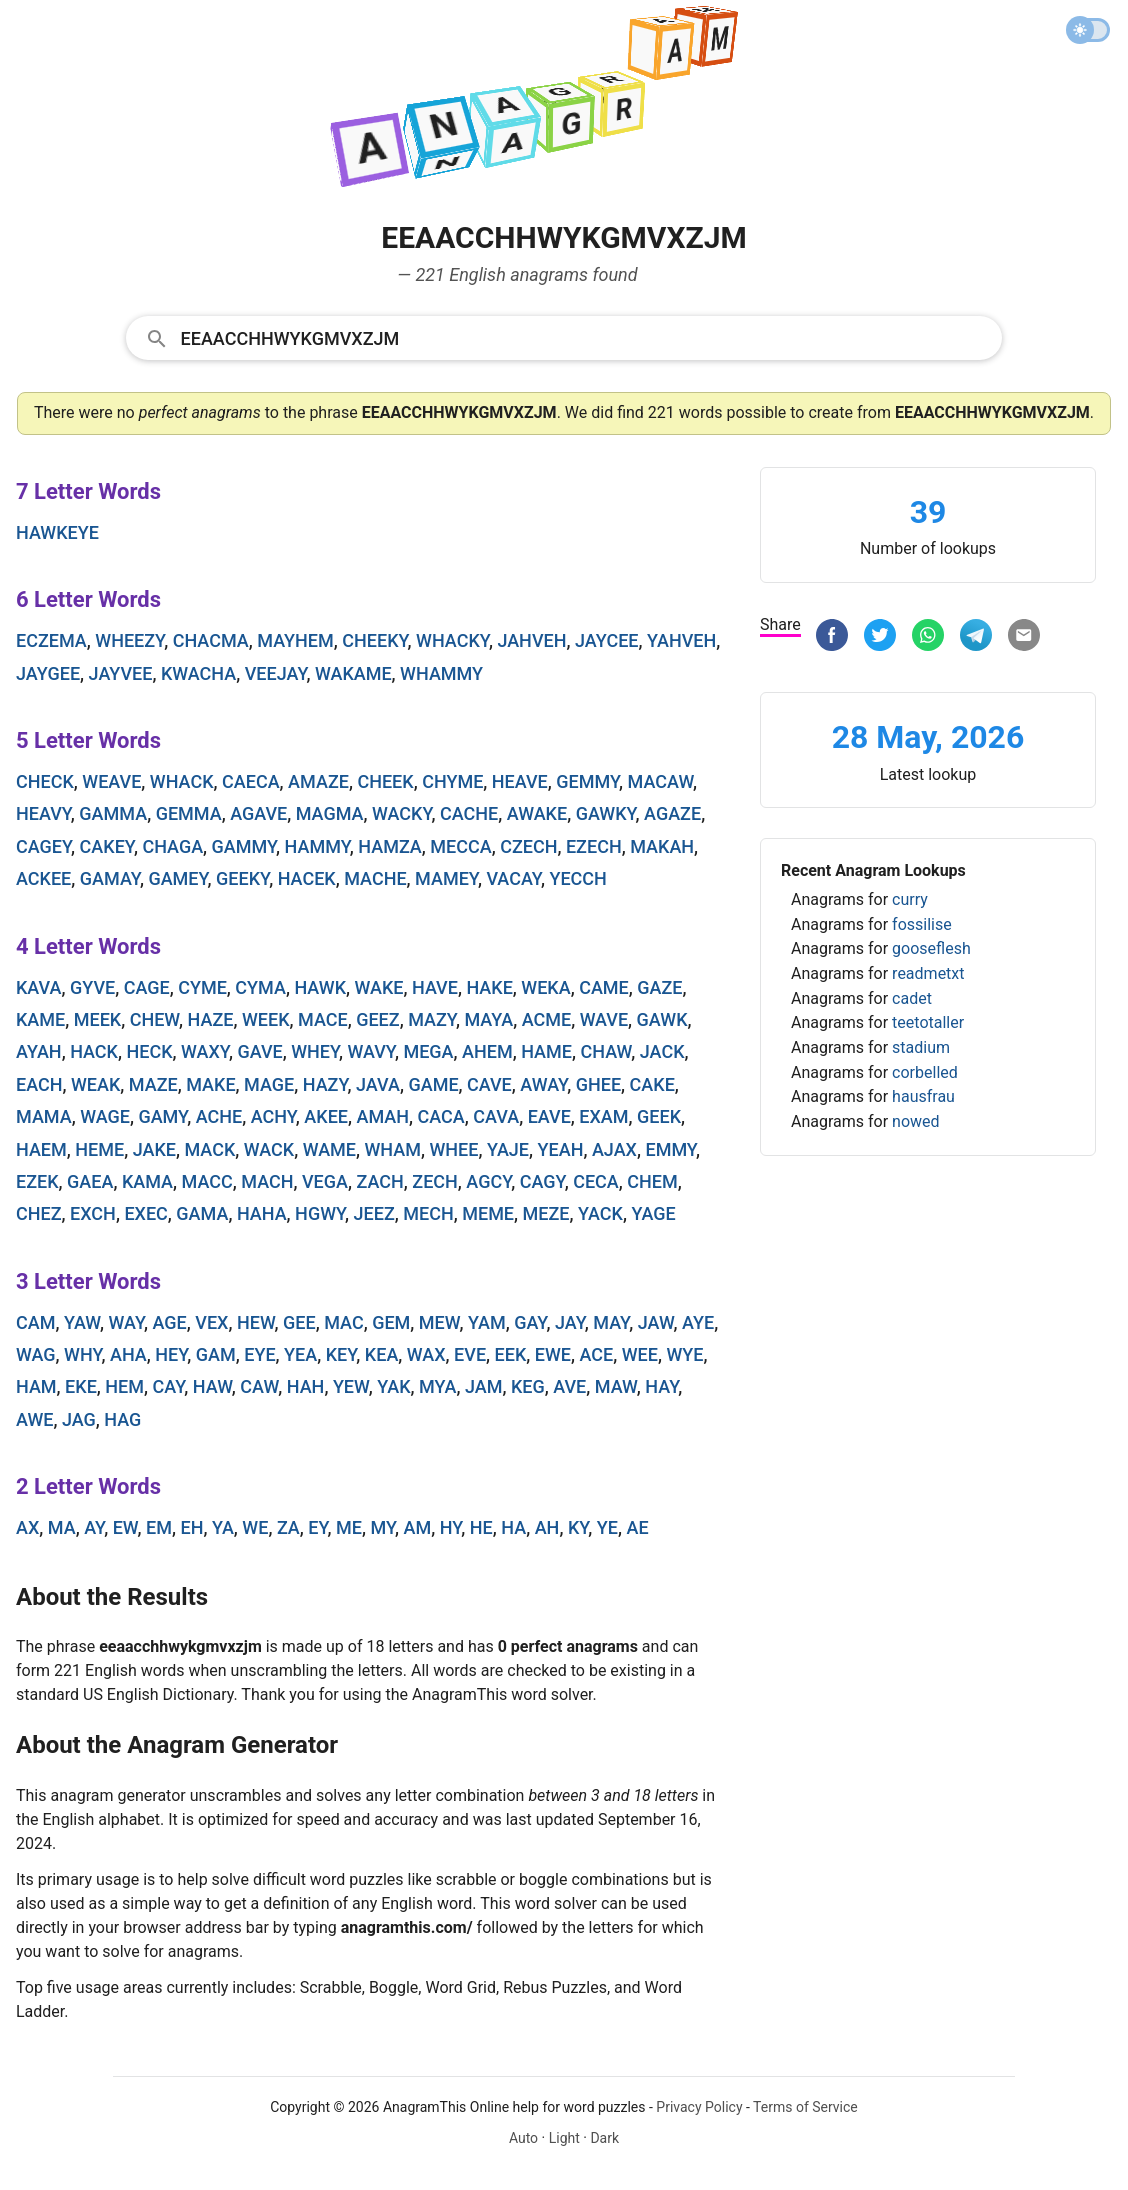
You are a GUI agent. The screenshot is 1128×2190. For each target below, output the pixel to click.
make (210, 1084)
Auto (523, 2138)
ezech (594, 846)
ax (27, 1527)
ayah (39, 1051)
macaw (661, 781)
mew (439, 1322)
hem (124, 1386)
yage (653, 1213)
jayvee (121, 673)
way (126, 1322)
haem (41, 1149)
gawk (662, 1019)
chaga (172, 846)
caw (259, 1386)
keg (528, 1386)
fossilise (922, 924)
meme (488, 1213)
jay (570, 1322)
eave (549, 1116)
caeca (251, 781)
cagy (542, 1181)
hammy (317, 846)
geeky (242, 878)
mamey (446, 878)
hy (451, 1527)
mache (375, 878)
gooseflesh (931, 948)
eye (259, 1354)
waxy (205, 1051)
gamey (177, 878)
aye (698, 1322)
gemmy (587, 781)
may (611, 1322)
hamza (390, 846)
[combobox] (564, 337)
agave (258, 813)
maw (616, 1386)
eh (191, 1527)
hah (306, 1386)
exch (93, 1213)
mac (343, 1322)
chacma (211, 640)
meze (546, 1213)
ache (219, 1116)
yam (487, 1322)
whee (453, 1149)
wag (36, 1354)
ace (596, 1354)
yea (300, 1354)
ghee (598, 1084)
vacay (513, 878)
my (382, 1527)
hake (489, 987)
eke (81, 1386)
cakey (107, 846)
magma (330, 813)
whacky (452, 640)
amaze (318, 781)
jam (484, 1386)
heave (520, 781)
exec (145, 1213)
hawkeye (57, 532)
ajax (614, 1149)
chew (154, 1019)
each (39, 1084)
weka (545, 987)
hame (546, 1051)
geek (659, 1116)
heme (99, 1149)
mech (428, 1213)
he (481, 1527)
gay (530, 1322)
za (288, 1527)
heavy (43, 813)
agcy (488, 1181)
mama (44, 1116)
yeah (561, 1149)
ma (62, 1527)
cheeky (374, 640)
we (255, 1527)
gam (216, 1354)
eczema (51, 640)
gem (391, 1322)
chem (652, 1181)
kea (381, 1354)
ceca (596, 1181)
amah (383, 1116)
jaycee (607, 640)
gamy (162, 1116)
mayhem (295, 640)
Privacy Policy (699, 2107)
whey (315, 1051)
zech (435, 1181)
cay (169, 1386)
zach (379, 1181)
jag (79, 1419)
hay (661, 1386)
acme (546, 1019)
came (604, 987)
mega (428, 1051)
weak (95, 1084)
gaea (90, 1181)
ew (125, 1527)
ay (94, 1527)
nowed (916, 1121)
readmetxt (928, 973)
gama (202, 1213)
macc (207, 1181)
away (543, 1084)
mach (267, 1181)
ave (569, 1386)
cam (35, 1322)
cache (469, 813)
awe (34, 1419)
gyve (92, 987)
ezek (37, 1181)
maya (488, 1019)
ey (317, 1527)
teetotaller (928, 1022)
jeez (374, 1213)
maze (153, 1084)
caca (441, 1116)
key (341, 1354)
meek (97, 1019)
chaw (605, 1051)
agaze (672, 813)
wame (329, 1149)
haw (212, 1386)
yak (393, 1386)
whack (182, 781)
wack (269, 1149)
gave (259, 1051)
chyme (452, 781)
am (418, 1527)
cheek (385, 781)
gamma (113, 813)
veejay (276, 673)
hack (94, 1051)
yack (600, 1213)
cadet (912, 998)
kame (40, 1019)
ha (513, 1527)
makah (662, 846)
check (45, 781)
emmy (670, 1149)
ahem (487, 1051)
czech (528, 846)
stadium (921, 1047)
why (82, 1354)
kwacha (198, 673)
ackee (43, 878)
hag (122, 1419)
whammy (441, 673)
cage (147, 987)
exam (603, 1116)
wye (684, 1354)
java (378, 1084)
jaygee (48, 673)
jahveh (531, 640)
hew (256, 1322)
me (349, 1527)
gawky (606, 813)
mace (323, 1019)
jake (154, 1149)
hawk (320, 987)
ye (607, 1527)
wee (640, 1354)
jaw (656, 1322)
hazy (325, 1084)
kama (147, 1181)
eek (511, 1354)
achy (273, 1116)
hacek (307, 878)
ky (578, 1527)
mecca (460, 846)
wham (393, 1149)
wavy (371, 1051)
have (435, 987)
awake (537, 813)
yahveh (681, 640)
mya (437, 1386)
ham (36, 1386)
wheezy (129, 640)
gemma (189, 813)
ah (547, 1527)
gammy (244, 846)
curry (910, 899)
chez (39, 1213)
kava (38, 987)
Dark (604, 2138)
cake (652, 1084)
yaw (82, 1322)
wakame (353, 673)
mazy (432, 1019)
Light (564, 2138)
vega (325, 1181)
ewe (553, 1354)
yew (351, 1386)
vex (211, 1322)
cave (489, 1084)
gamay (110, 878)
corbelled (925, 1072)
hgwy (320, 1213)
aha (128, 1354)
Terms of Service (805, 2107)
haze (211, 1019)
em (159, 1527)
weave (111, 781)
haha (262, 1213)
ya (223, 1527)
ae (638, 1527)
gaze (659, 987)
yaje (508, 1149)
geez (377, 1019)
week (266, 1019)
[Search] (585, 337)
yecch (577, 878)
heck (149, 1051)
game (433, 1084)
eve (470, 1354)
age (170, 1322)
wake (379, 987)
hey (171, 1354)
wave (604, 1019)
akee (326, 1116)
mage (269, 1084)
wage (105, 1116)
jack (662, 1051)
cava (496, 1116)
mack (209, 1149)
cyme (202, 987)
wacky (401, 813)
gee (299, 1322)
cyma (260, 987)
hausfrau (923, 1096)
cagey (43, 846)
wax (426, 1354)
